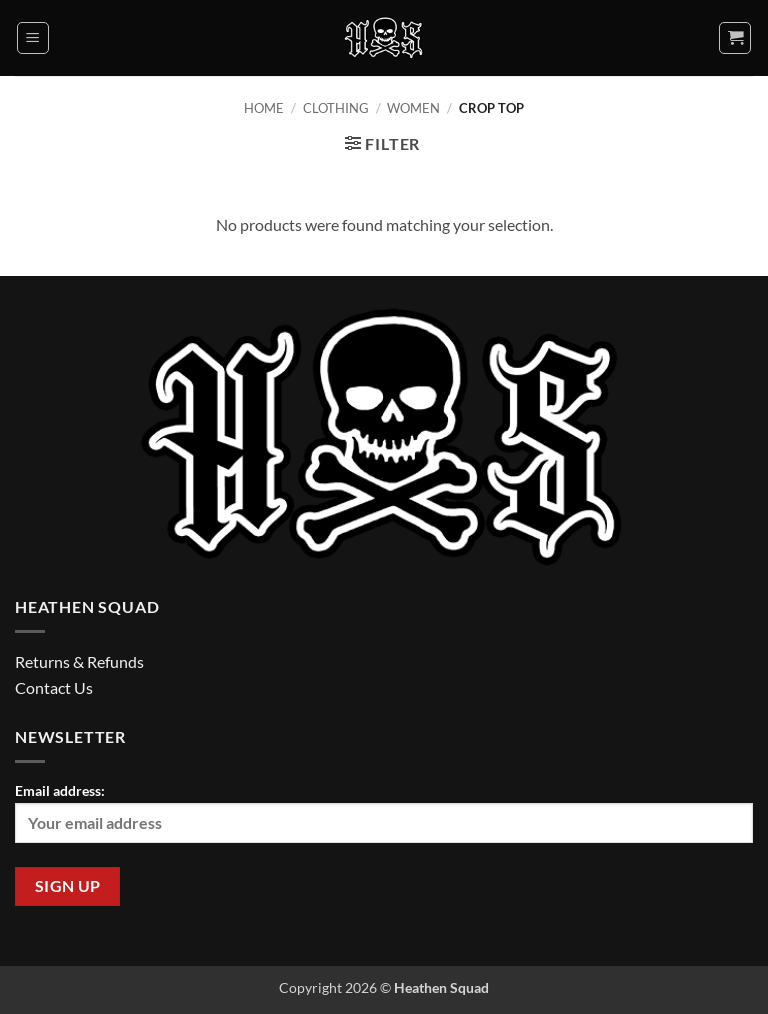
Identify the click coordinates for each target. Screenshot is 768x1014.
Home (264, 108)
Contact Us (54, 687)
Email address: (384, 812)
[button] (33, 38)
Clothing (336, 108)
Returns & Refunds (79, 661)
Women (413, 108)
